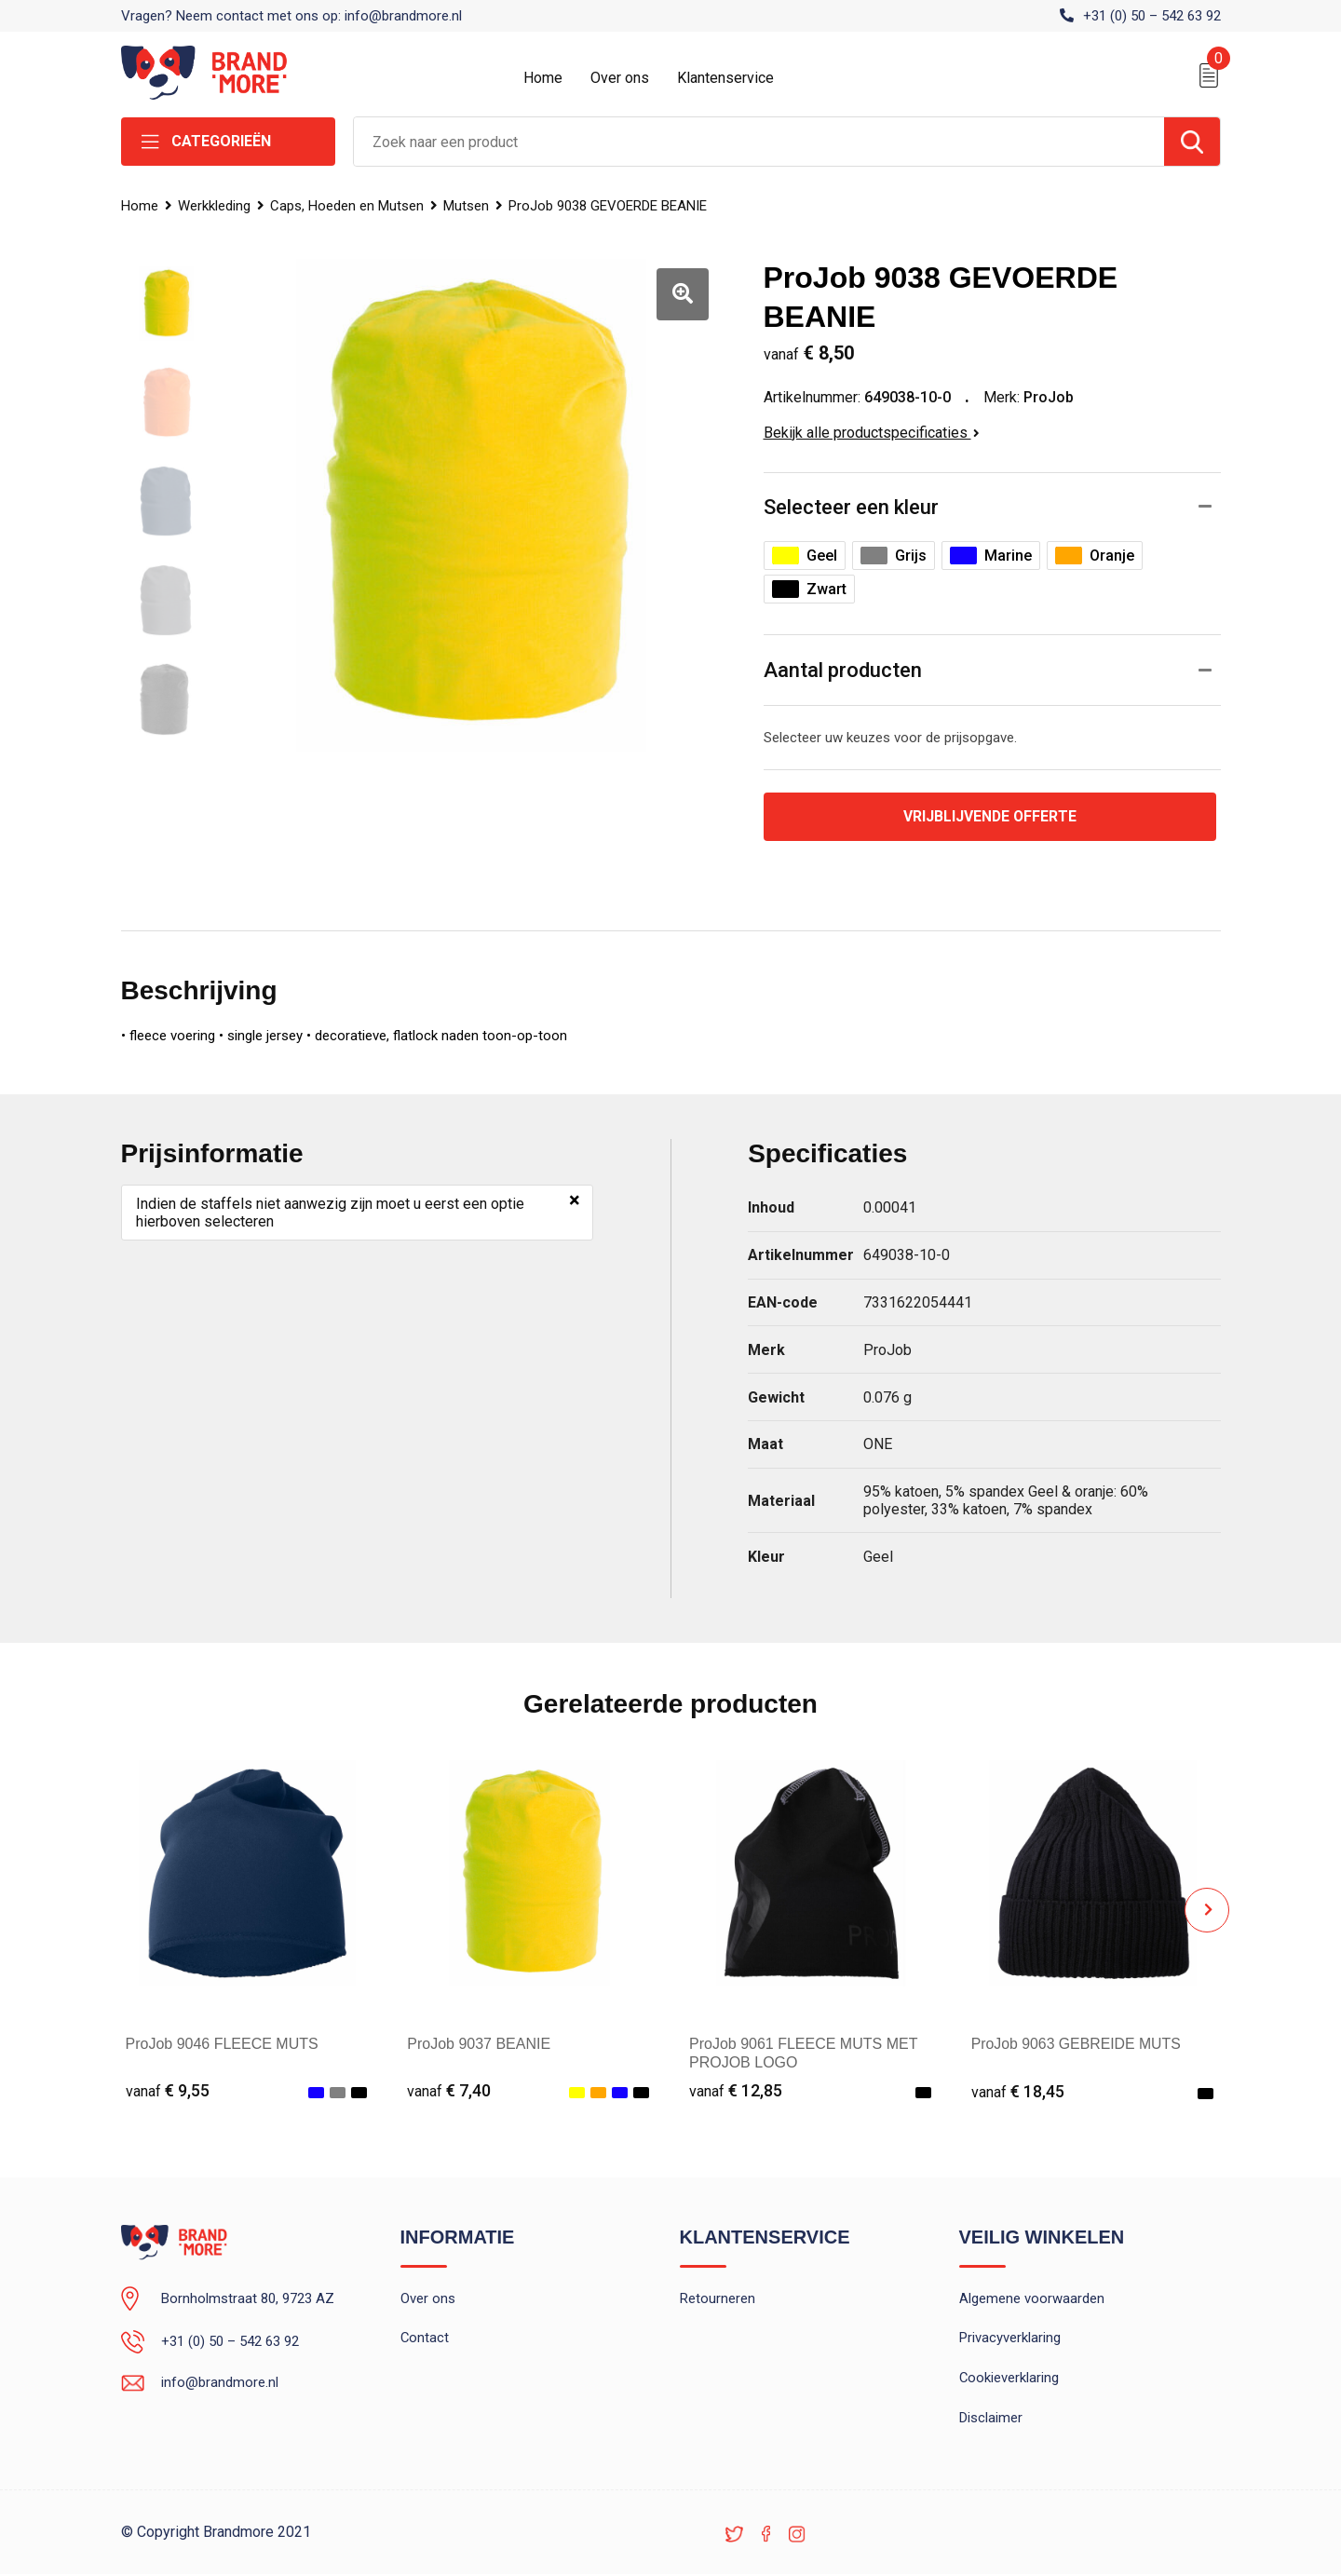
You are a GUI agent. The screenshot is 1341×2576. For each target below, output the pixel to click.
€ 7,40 (449, 2091)
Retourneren (717, 2299)
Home (542, 78)
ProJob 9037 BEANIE (478, 2044)
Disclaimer (991, 2419)
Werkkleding (215, 205)
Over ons (619, 78)
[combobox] (759, 141)
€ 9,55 (168, 2091)
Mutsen (469, 205)
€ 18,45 (1017, 2091)
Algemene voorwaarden (1031, 2299)
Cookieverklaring (1009, 2379)
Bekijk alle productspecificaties (872, 432)
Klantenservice (725, 78)
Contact (425, 2339)
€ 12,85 (735, 2091)
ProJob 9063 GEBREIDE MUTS (1077, 2044)
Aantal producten (843, 670)
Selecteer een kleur (851, 507)
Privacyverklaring (1010, 2339)
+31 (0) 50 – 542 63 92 (1152, 15)
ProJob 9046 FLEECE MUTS (222, 2044)
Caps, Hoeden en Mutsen (349, 205)
